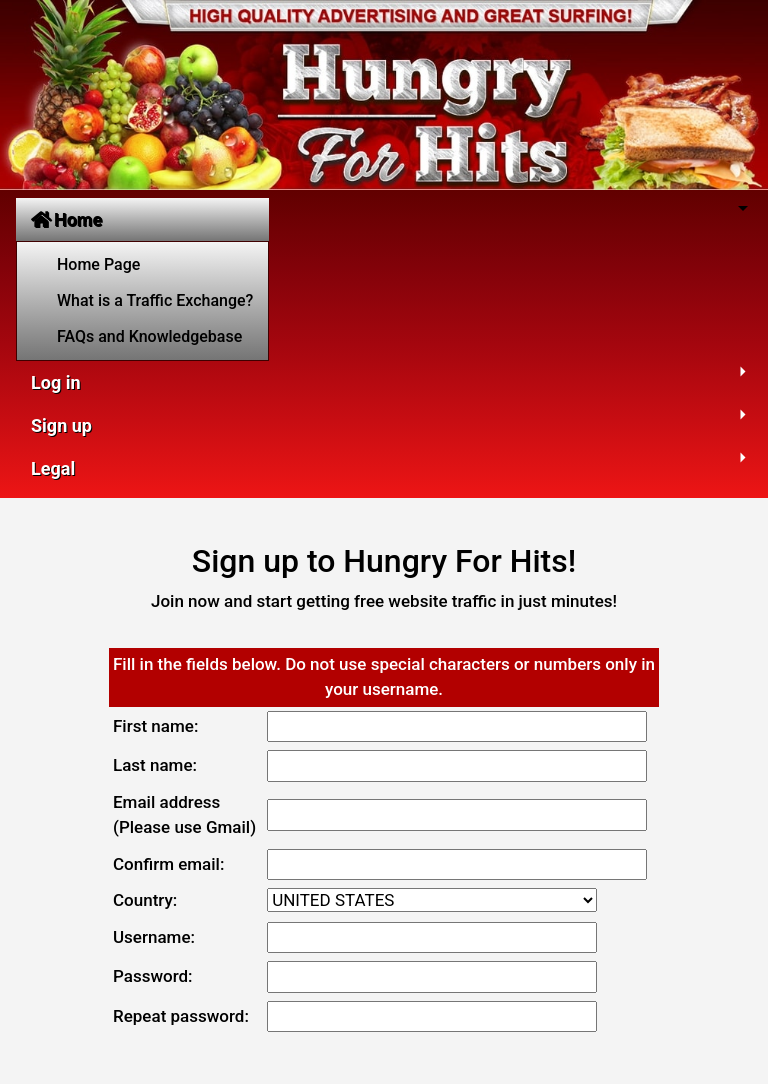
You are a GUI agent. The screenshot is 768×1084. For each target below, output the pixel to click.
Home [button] (66, 219)
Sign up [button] (61, 425)
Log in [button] (56, 382)
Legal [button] (53, 468)
